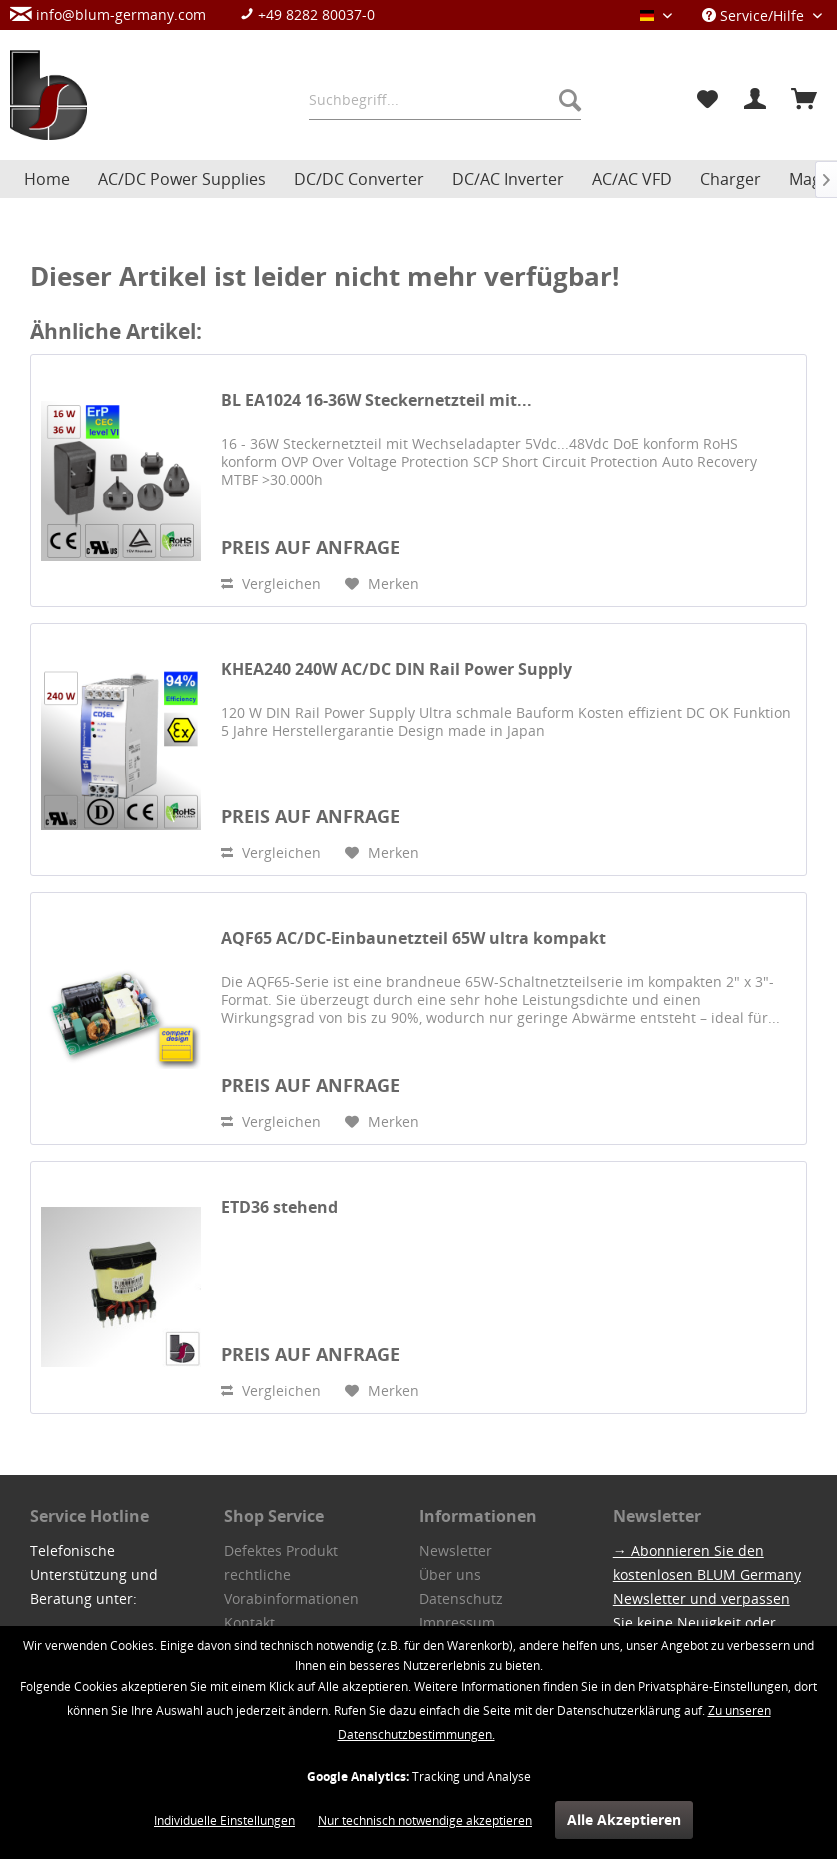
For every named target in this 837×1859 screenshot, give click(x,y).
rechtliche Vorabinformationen (291, 1586)
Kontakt (249, 1622)
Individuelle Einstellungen (224, 1820)
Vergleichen (271, 583)
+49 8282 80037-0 (307, 14)
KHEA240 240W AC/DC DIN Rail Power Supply (396, 669)
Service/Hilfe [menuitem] (755, 15)
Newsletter (455, 1550)
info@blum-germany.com (108, 14)
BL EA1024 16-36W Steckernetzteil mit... (376, 400)
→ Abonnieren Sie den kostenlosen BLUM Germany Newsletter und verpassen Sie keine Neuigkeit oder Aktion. (707, 1598)
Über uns (450, 1574)
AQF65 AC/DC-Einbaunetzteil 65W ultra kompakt (413, 938)
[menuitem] (202, 14)
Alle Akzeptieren (624, 1819)
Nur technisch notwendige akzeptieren (425, 1820)
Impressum (457, 1622)
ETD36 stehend (279, 1207)
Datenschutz (461, 1598)
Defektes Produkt (281, 1550)
